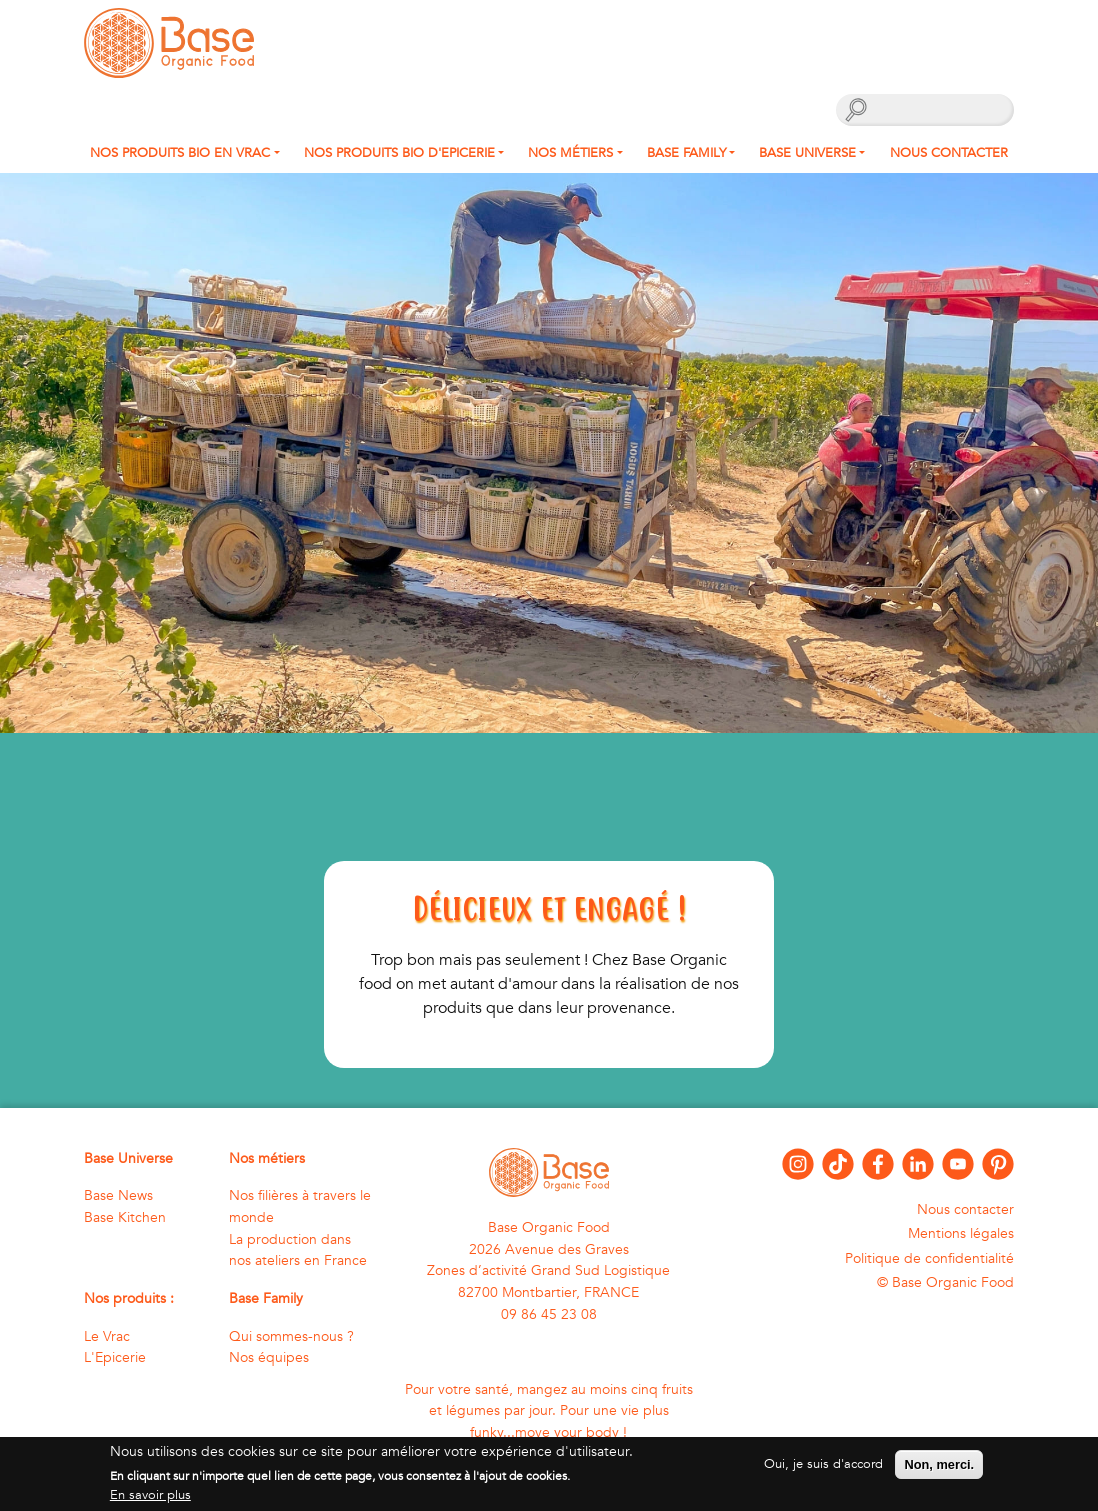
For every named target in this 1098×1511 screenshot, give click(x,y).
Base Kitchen (125, 1217)
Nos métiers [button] (570, 153)
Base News (118, 1195)
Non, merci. (939, 1470)
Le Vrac (107, 1336)
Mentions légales (961, 1233)
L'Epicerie (115, 1357)
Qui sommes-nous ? (291, 1336)
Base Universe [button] (807, 153)
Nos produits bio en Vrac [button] (180, 153)
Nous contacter (949, 153)
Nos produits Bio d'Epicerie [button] (399, 153)
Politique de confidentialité (929, 1258)
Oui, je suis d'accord (823, 1470)
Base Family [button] (686, 153)
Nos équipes (269, 1357)
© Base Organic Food (945, 1282)
